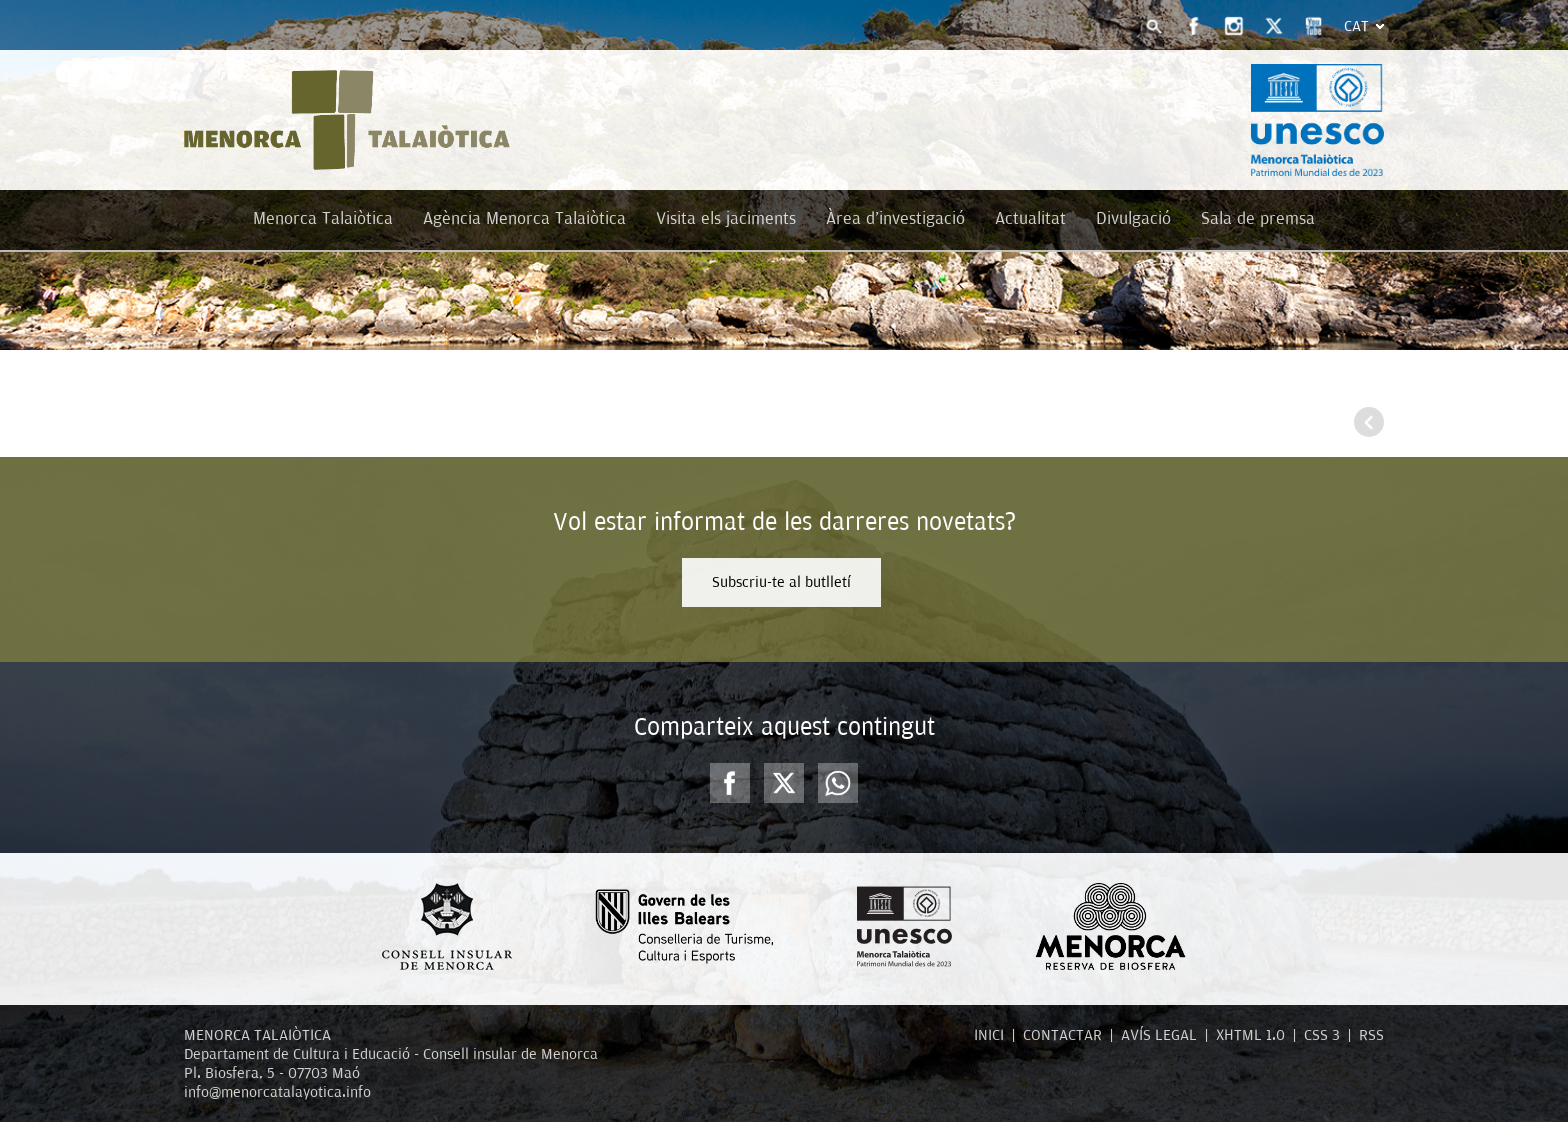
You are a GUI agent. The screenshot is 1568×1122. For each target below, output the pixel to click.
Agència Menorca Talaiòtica (524, 218)
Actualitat (1030, 218)
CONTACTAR (1062, 1035)
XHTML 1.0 (1250, 1035)
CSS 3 (1322, 1035)
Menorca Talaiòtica (323, 218)
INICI (989, 1035)
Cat (1356, 26)
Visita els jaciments (726, 218)
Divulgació (1133, 218)
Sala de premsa (1258, 218)
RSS (1371, 1035)
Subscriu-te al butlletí (781, 582)
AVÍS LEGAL (1159, 1035)
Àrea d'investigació (895, 218)
